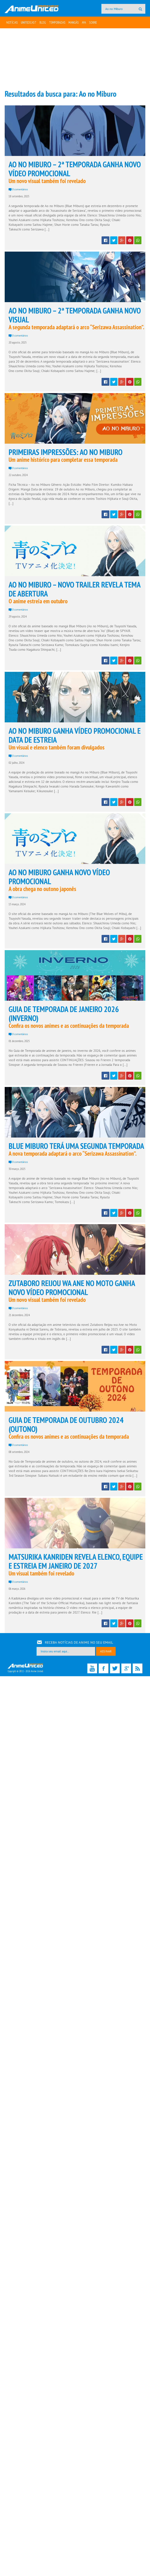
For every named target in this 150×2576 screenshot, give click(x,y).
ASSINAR (106, 1651)
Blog (42, 22)
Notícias (12, 22)
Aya (84, 22)
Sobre (93, 22)
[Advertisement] (75, 58)
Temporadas (57, 22)
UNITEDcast (28, 22)
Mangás (74, 22)
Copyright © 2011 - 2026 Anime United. (25, 1668)
